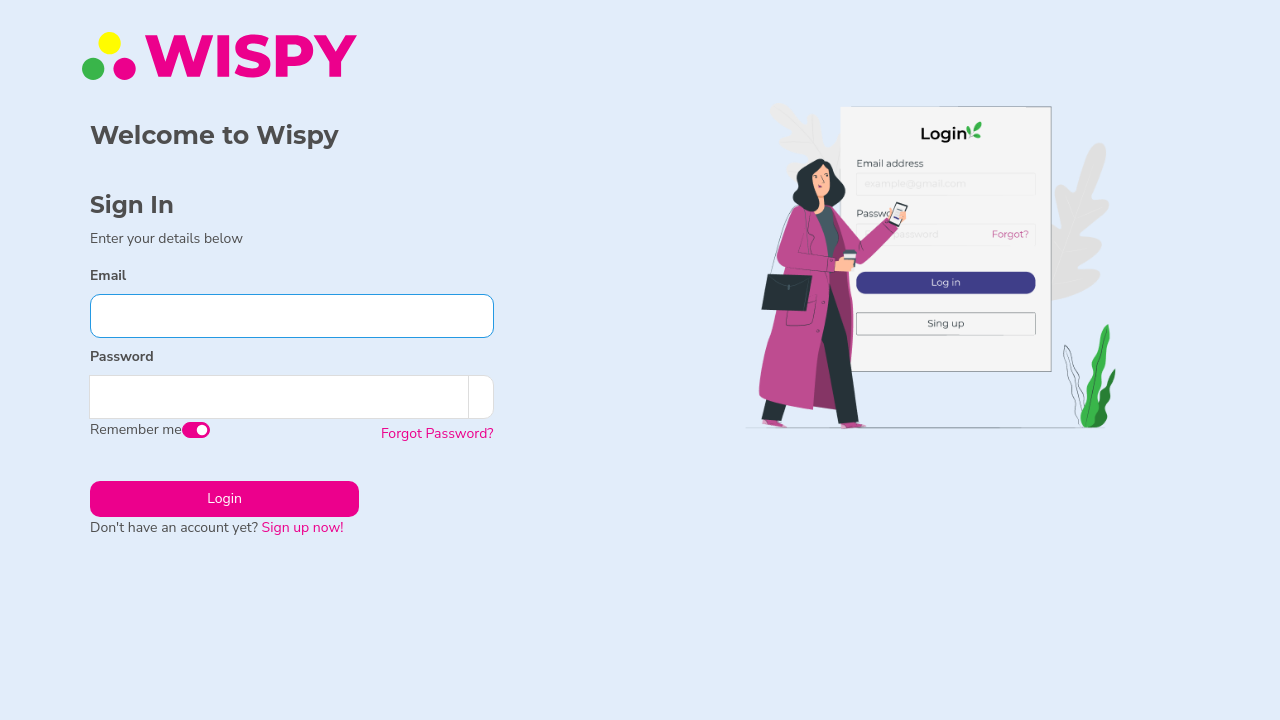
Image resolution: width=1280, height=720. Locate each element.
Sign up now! (303, 527)
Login (224, 498)
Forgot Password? (437, 433)
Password (122, 356)
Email (108, 275)
